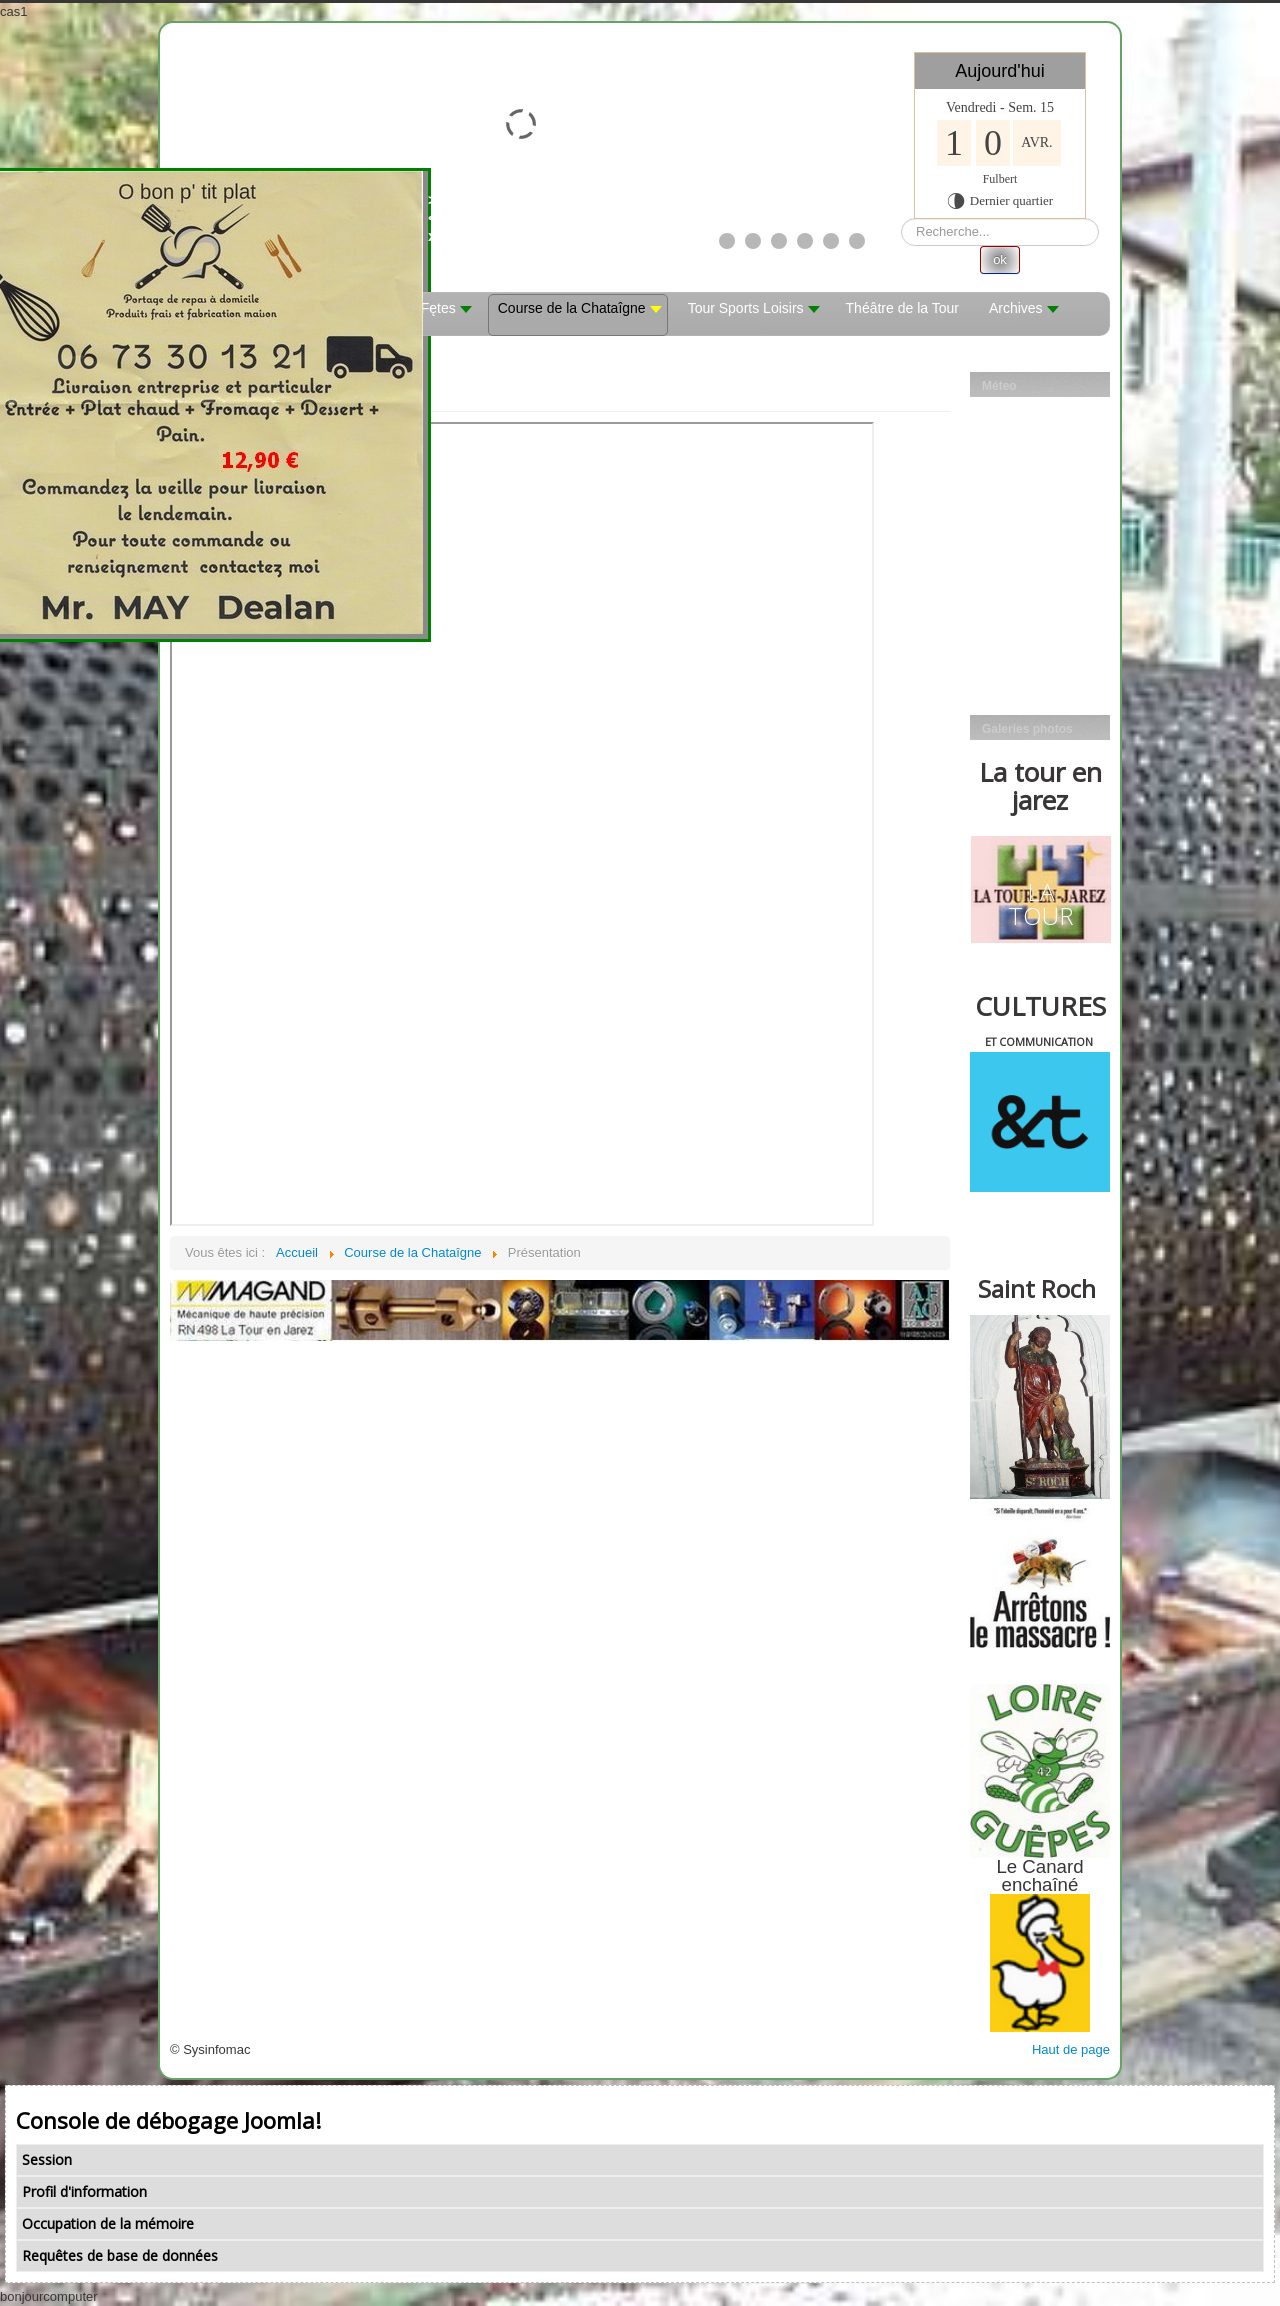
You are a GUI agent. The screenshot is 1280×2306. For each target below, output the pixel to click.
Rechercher (901, 218)
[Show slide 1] (727, 241)
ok (1000, 259)
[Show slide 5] (831, 241)
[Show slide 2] (753, 241)
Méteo (999, 386)
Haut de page (1071, 2049)
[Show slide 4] (805, 241)
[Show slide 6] (857, 241)
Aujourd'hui (1000, 71)
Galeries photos (1027, 729)
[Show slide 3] (779, 241)
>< (462, 208)
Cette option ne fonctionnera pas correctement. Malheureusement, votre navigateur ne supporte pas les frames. (522, 824)
